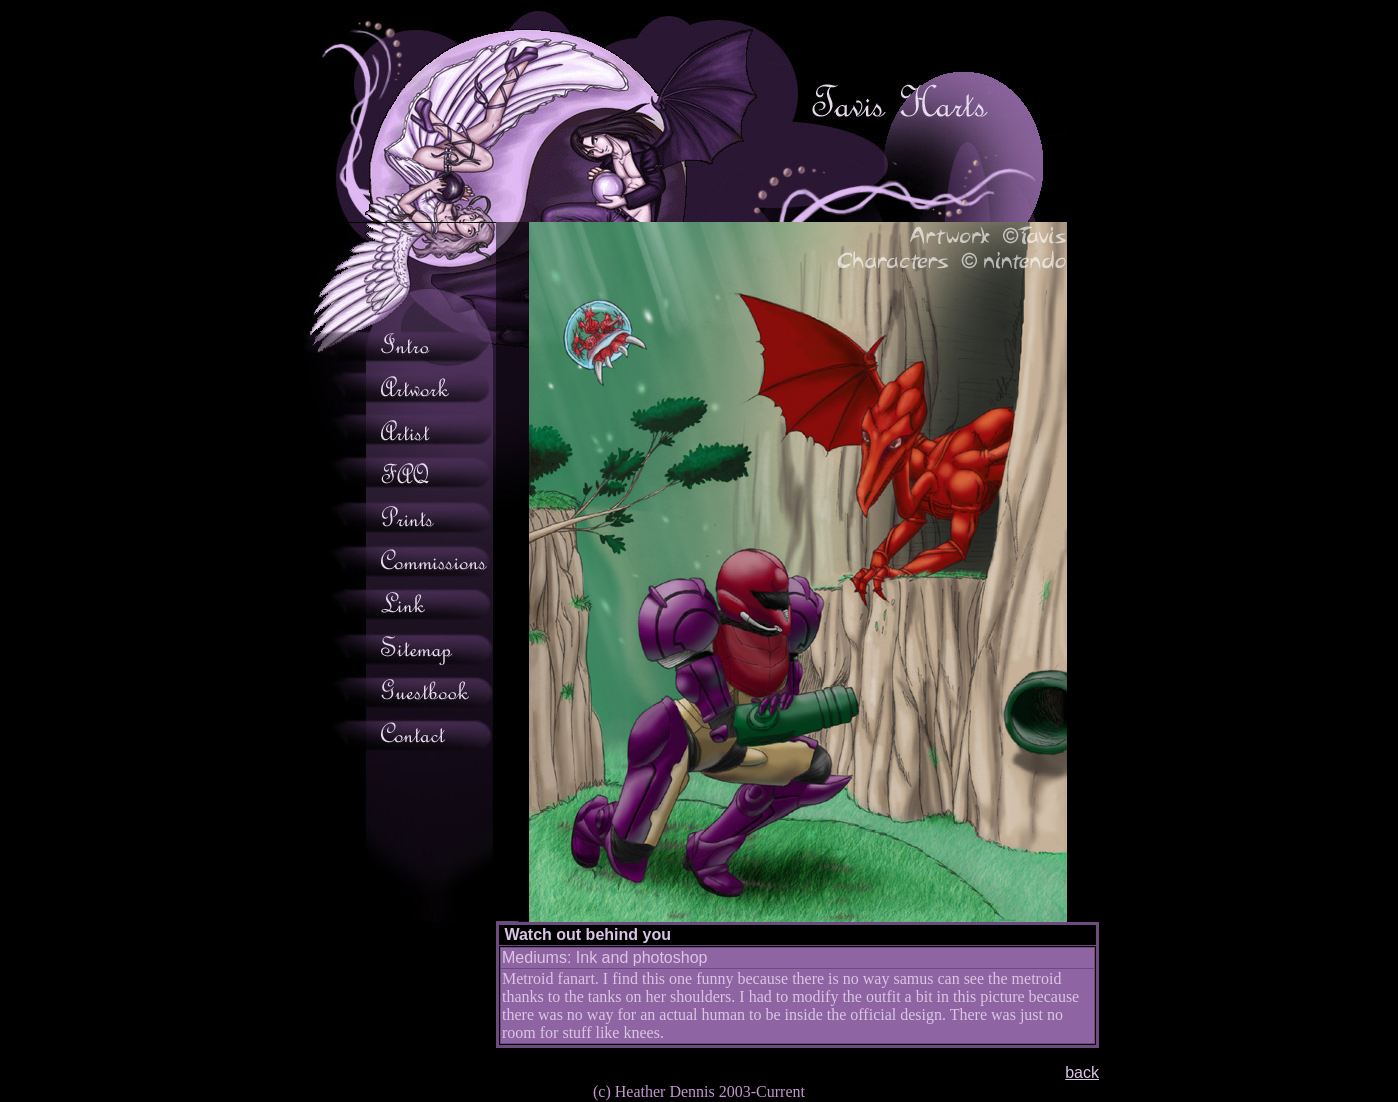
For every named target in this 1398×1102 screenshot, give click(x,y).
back (1082, 1072)
